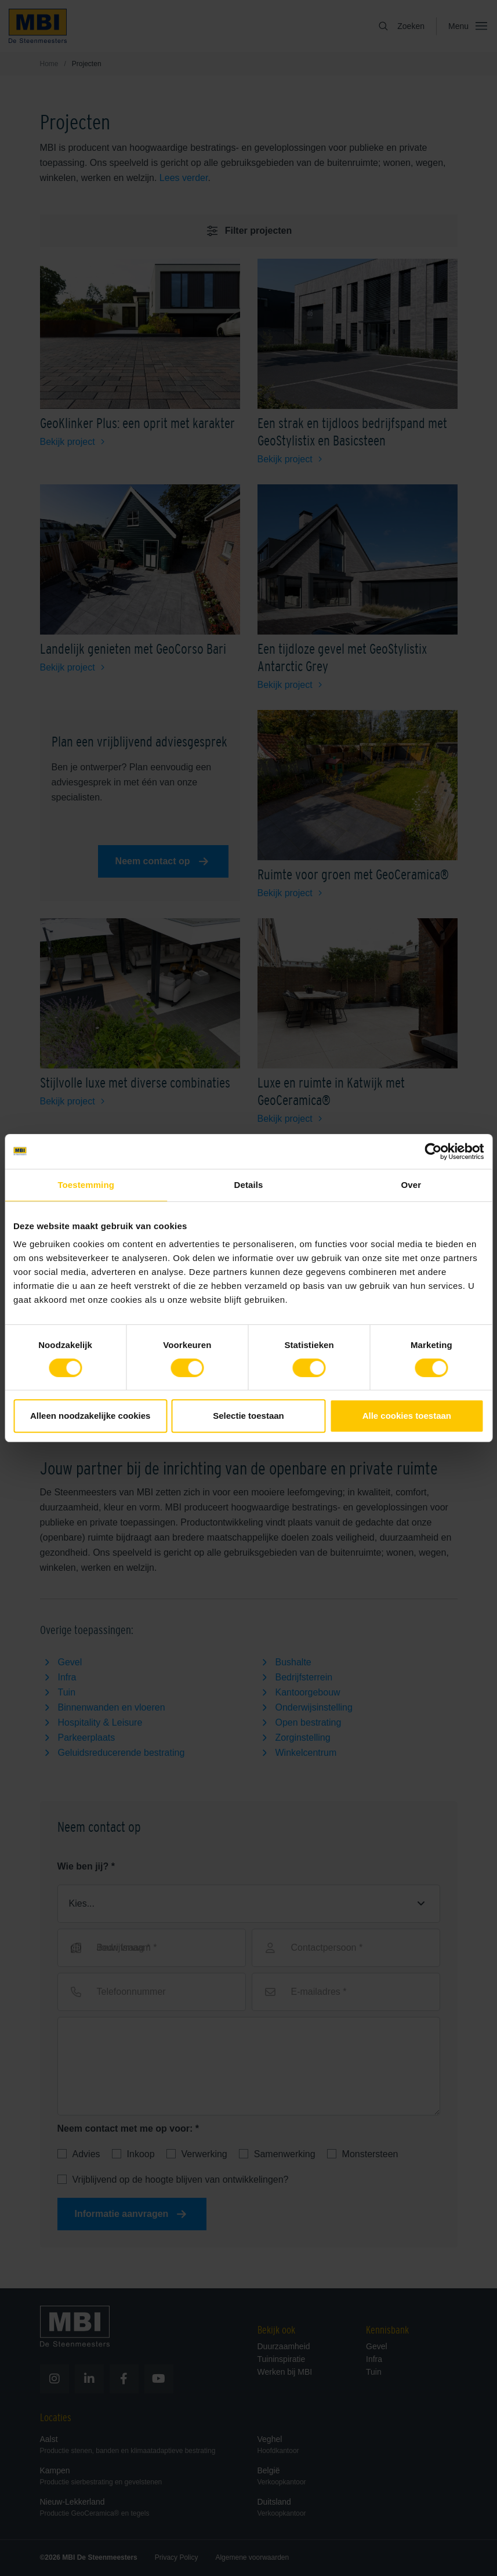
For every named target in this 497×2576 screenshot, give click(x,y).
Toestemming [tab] (85, 1185)
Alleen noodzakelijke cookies (90, 1416)
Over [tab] (411, 1185)
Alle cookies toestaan (406, 1416)
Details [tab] (248, 1185)
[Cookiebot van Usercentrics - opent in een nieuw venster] (433, 1151)
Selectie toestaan (248, 1416)
